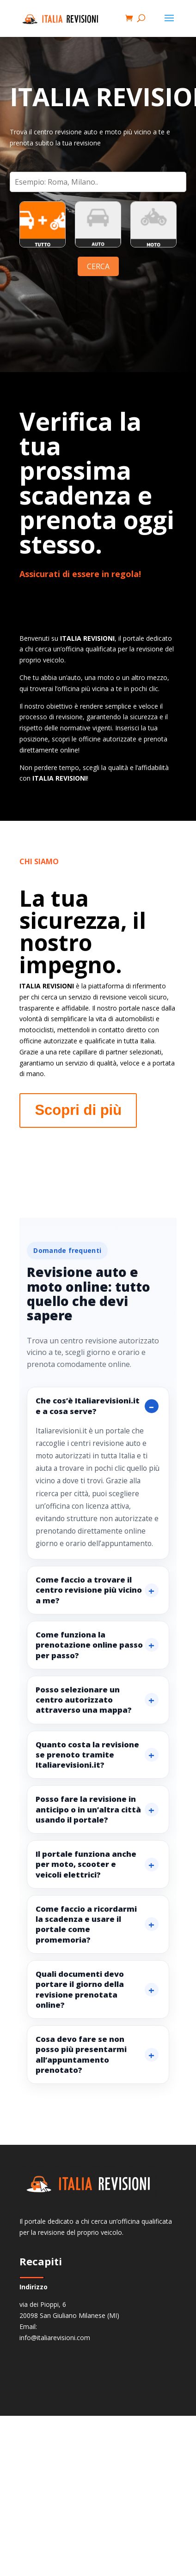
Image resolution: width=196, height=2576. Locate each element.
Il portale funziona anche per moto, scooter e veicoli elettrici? (86, 1864)
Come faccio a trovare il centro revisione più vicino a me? (89, 1590)
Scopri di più (78, 1110)
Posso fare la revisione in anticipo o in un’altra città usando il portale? (88, 1809)
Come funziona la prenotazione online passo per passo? (89, 1645)
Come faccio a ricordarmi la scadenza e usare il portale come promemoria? (86, 1924)
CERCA (98, 266)
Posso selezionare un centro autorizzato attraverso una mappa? (84, 1699)
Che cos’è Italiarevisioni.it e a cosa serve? (88, 1405)
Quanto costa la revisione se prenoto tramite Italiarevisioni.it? (87, 1754)
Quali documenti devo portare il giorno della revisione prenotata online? (80, 1989)
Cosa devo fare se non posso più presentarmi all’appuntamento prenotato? (81, 2054)
